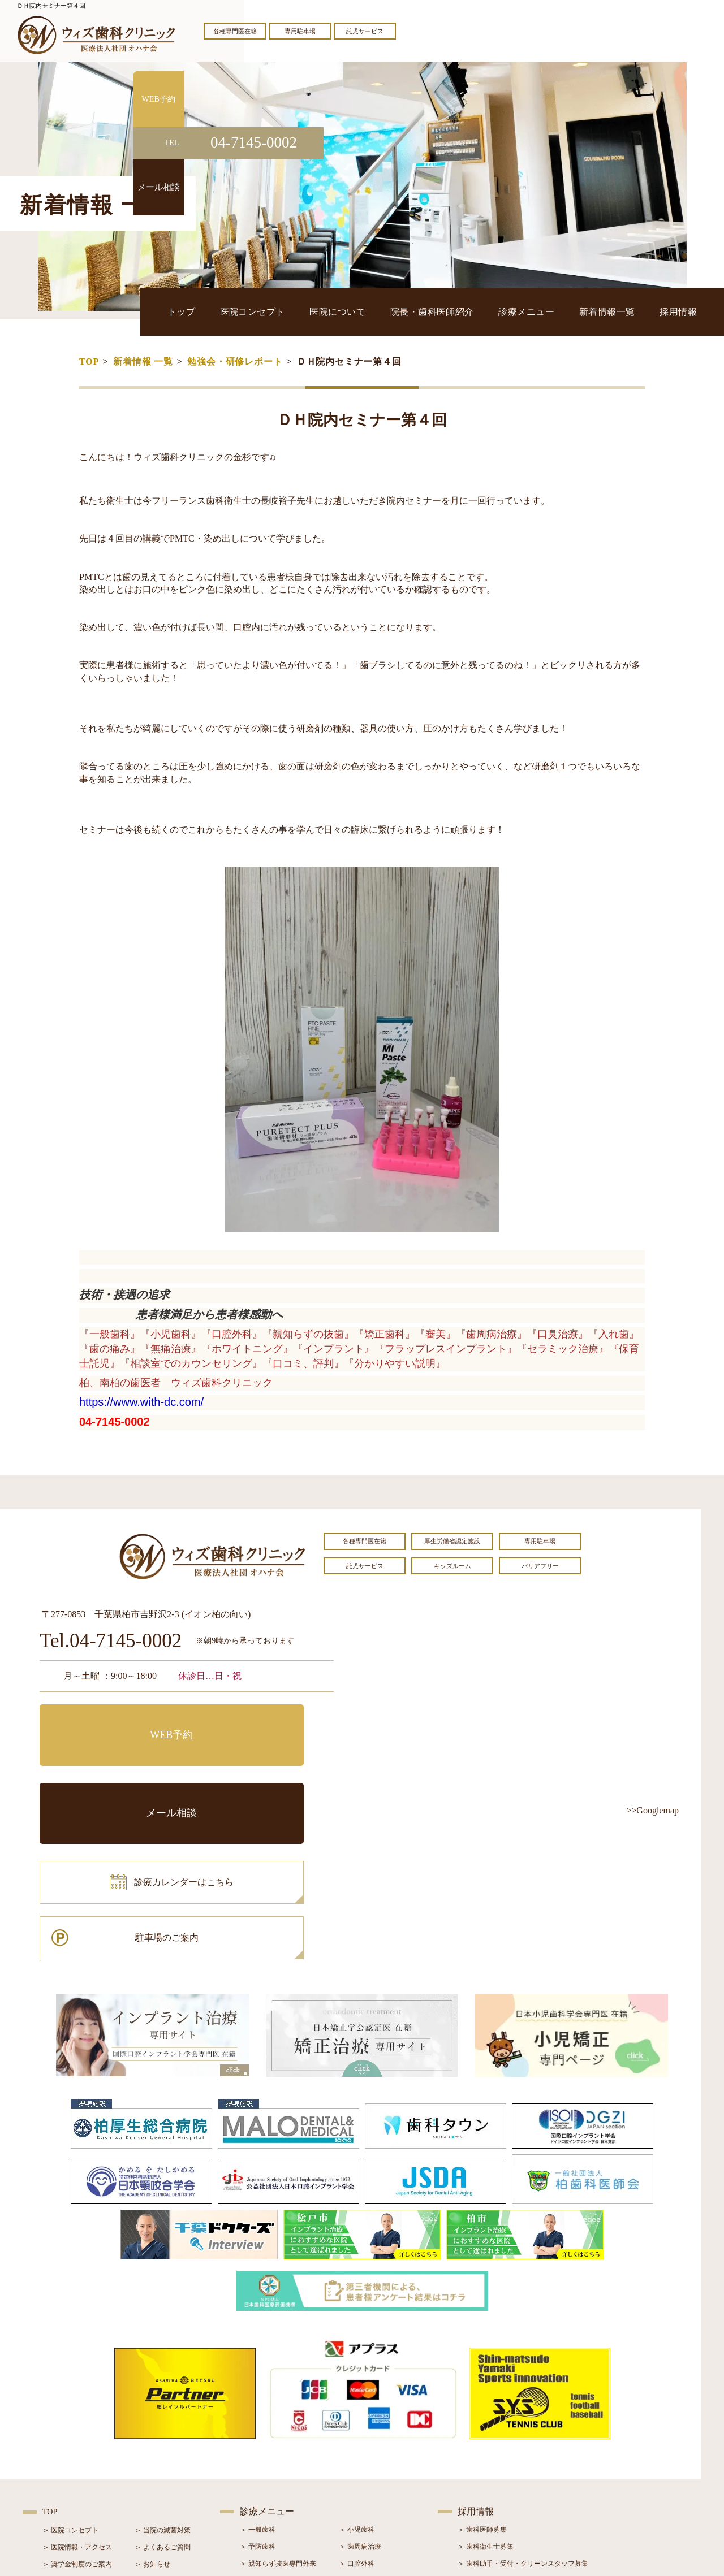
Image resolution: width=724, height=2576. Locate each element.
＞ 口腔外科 (356, 2411)
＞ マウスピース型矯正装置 (380, 2479)
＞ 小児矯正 (356, 2462)
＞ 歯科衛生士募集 (486, 2394)
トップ (286, 311)
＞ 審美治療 (257, 2445)
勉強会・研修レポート (234, 361)
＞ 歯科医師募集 (482, 2377)
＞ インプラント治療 (370, 2428)
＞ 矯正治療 (356, 2445)
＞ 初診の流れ (63, 2462)
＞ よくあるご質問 (163, 2395)
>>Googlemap (652, 1810)
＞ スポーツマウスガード (278, 2479)
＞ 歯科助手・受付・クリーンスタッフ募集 (523, 2411)
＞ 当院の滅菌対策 (163, 2378)
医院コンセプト (341, 311)
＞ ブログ (149, 2428)
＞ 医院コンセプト (70, 2378)
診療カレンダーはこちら (123, 1772)
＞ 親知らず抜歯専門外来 (278, 2411)
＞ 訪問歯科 (356, 2496)
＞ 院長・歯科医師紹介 (77, 2428)
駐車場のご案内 (263, 1772)
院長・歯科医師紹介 (487, 311)
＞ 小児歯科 (356, 2377)
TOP (89, 361)
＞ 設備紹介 (60, 2445)
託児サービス (364, 31)
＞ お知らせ (152, 2411)
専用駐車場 (300, 31)
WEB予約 (110, 1721)
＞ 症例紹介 (152, 2445)
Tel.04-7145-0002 (111, 1641)
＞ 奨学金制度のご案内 (77, 2411)
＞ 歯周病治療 (360, 2394)
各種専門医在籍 (235, 31)
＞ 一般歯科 (257, 2377)
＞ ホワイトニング (268, 2428)
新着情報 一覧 (143, 361)
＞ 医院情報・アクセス (77, 2395)
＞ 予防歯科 (257, 2394)
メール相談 (263, 1721)
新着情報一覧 (628, 311)
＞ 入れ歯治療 (261, 2462)
